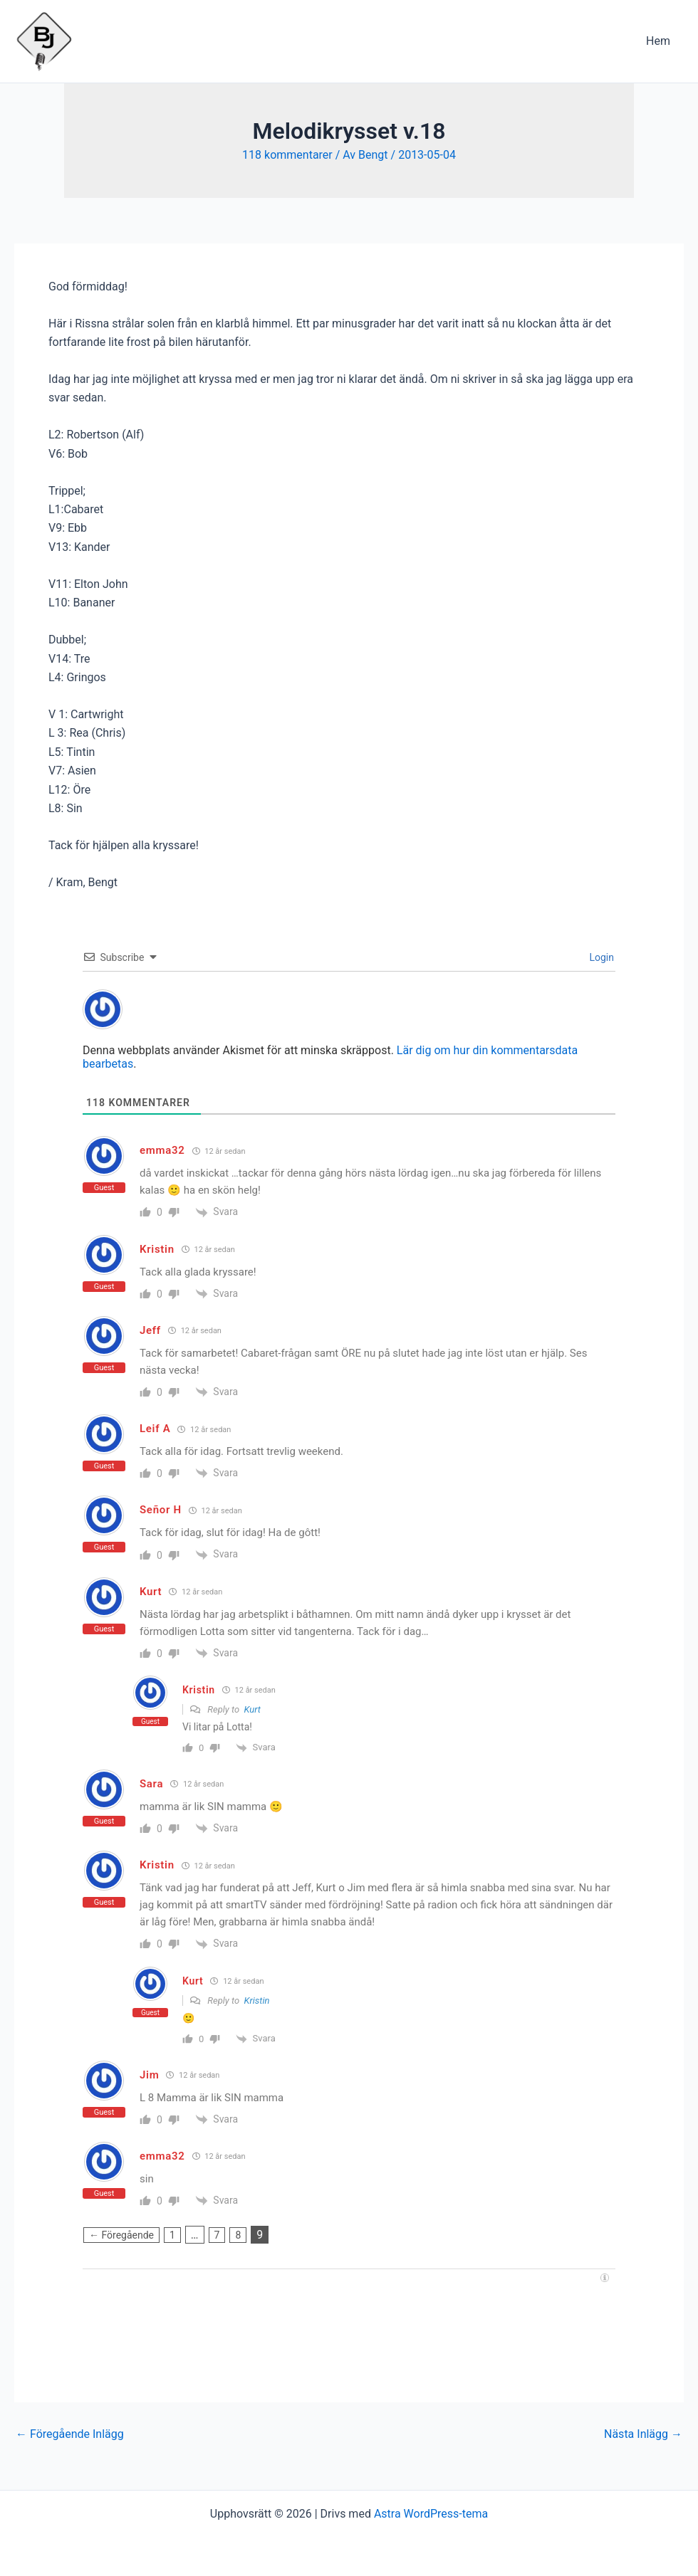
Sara (151, 1783)
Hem (660, 41)
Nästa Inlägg (643, 2434)
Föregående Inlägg (70, 2434)
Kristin (257, 2000)
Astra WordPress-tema (431, 2513)
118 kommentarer (287, 155)
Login (600, 957)
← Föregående (121, 2235)
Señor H (161, 1509)
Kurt (252, 1709)
